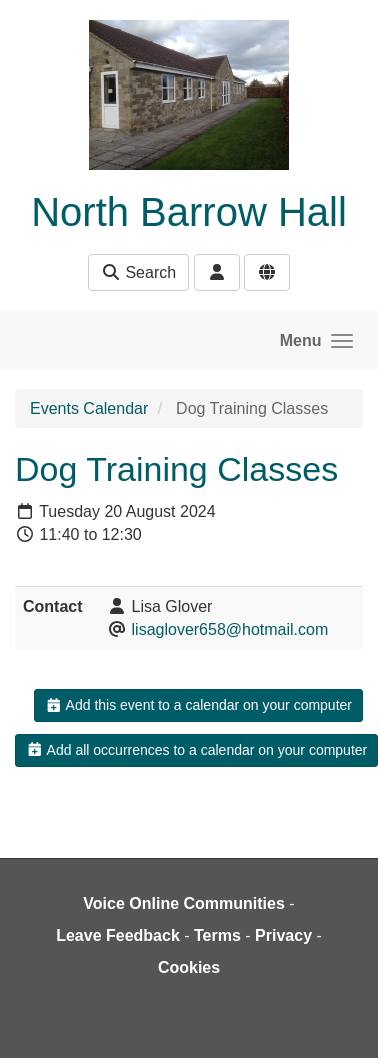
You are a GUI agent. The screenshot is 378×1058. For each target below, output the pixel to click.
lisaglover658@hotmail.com (230, 629)
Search (138, 272)
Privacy (283, 935)
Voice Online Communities (184, 903)
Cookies (189, 967)
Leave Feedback (118, 935)
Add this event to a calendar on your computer (198, 705)
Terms (217, 935)
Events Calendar (89, 408)
